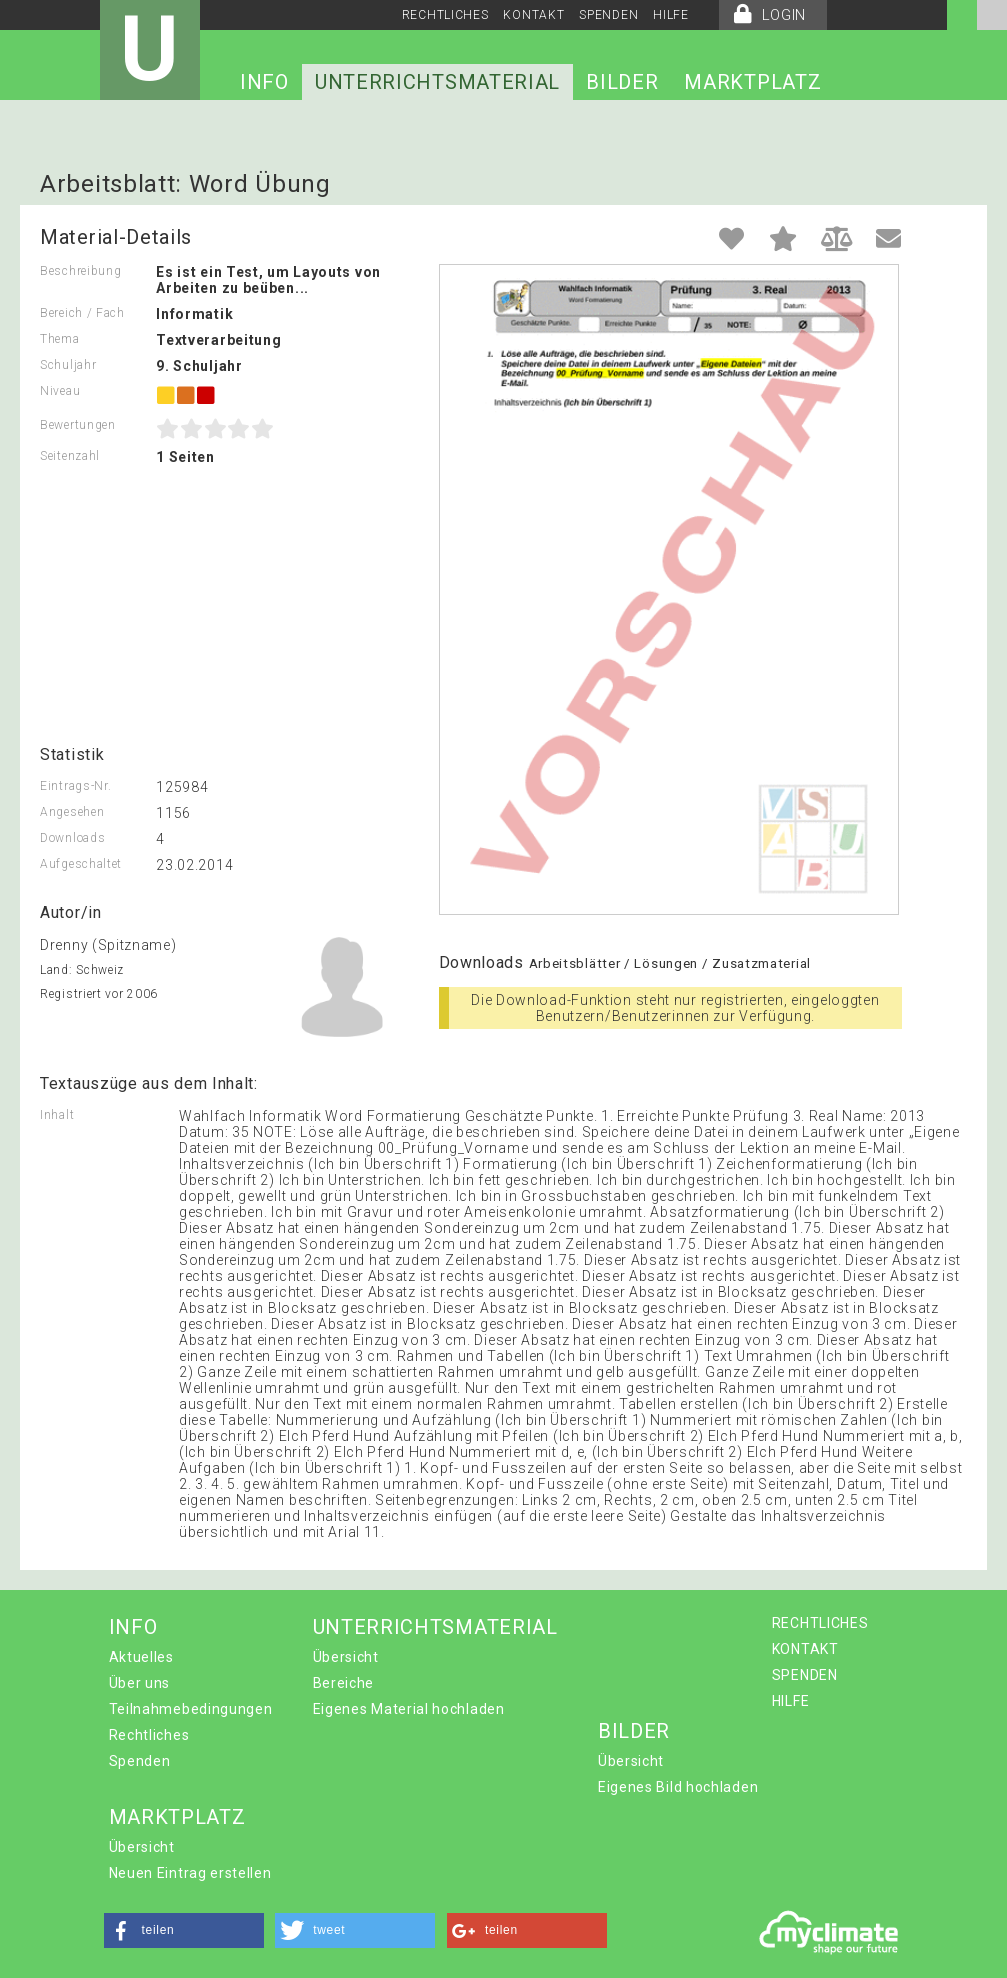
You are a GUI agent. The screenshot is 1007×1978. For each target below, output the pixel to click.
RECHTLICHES (445, 15)
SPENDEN (608, 15)
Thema (60, 339)
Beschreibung (80, 271)
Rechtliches (149, 1735)
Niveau (60, 391)
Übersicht (346, 1657)
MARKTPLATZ (752, 82)
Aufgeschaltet (81, 864)
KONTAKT (533, 15)
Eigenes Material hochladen (409, 1709)
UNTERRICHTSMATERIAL (437, 82)
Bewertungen (78, 425)
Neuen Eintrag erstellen (190, 1873)
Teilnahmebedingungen (191, 1709)
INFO (264, 82)
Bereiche (344, 1683)
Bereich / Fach (82, 313)
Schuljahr (68, 365)
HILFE (671, 15)
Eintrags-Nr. (75, 786)
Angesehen (72, 812)
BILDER (622, 82)
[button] (184, 1930)
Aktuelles (141, 1657)
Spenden (140, 1761)
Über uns (140, 1683)
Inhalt (57, 1115)
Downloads (72, 838)
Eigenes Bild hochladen (678, 1787)
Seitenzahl (70, 456)
